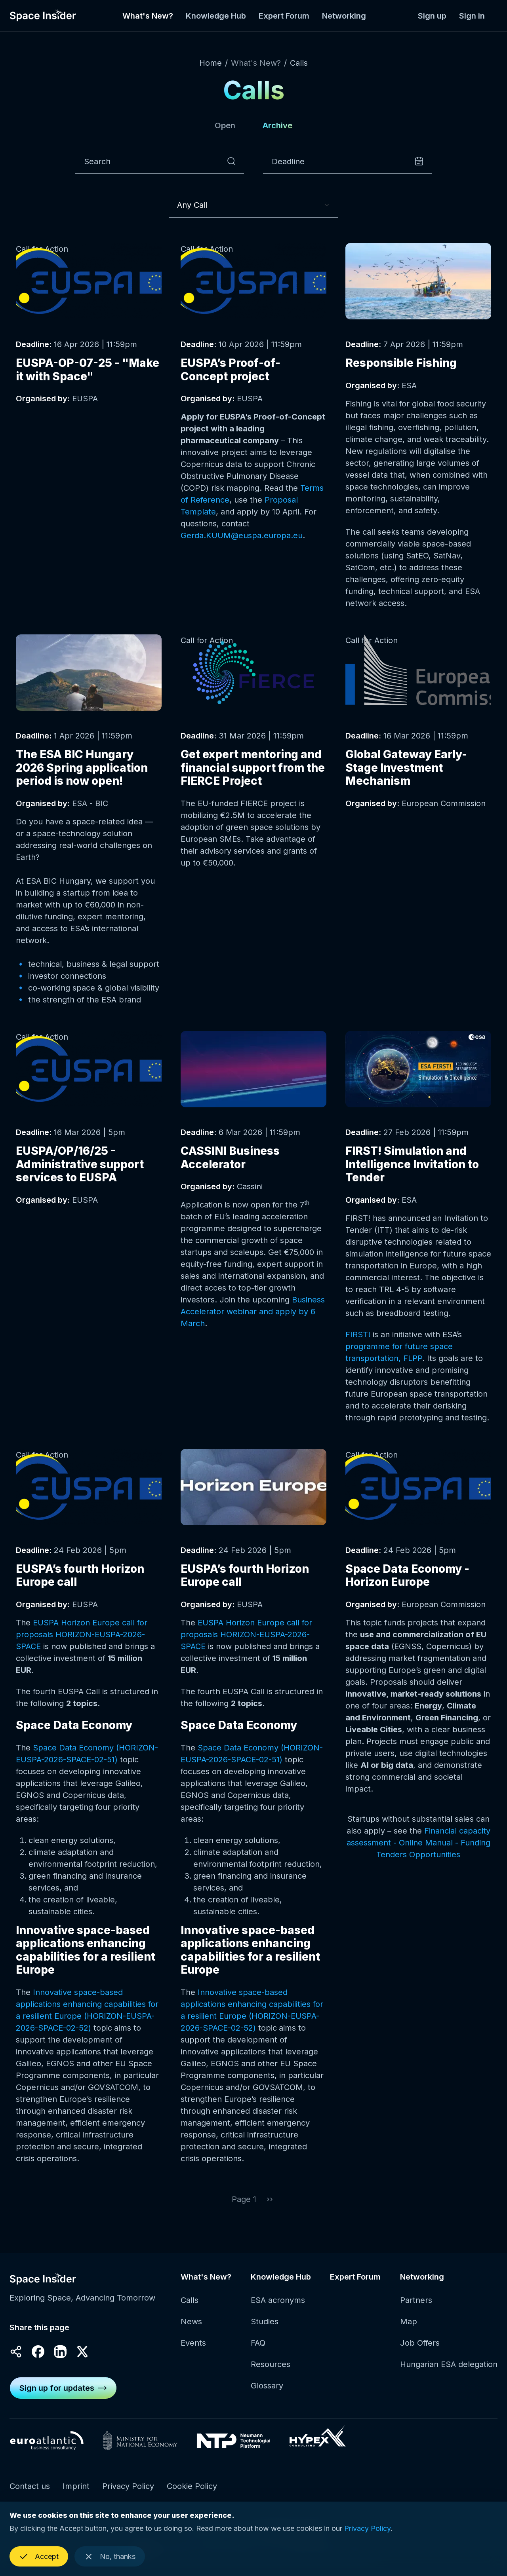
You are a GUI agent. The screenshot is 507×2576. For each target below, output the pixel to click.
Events (193, 2351)
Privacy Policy (128, 2494)
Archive (283, 130)
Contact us (30, 2494)
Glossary (267, 2394)
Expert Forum (284, 16)
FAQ (258, 2351)
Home (210, 63)
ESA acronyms (278, 2309)
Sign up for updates (56, 2396)
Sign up (432, 16)
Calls (299, 63)
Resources (270, 2373)
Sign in (472, 16)
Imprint (76, 2494)
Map (408, 2330)
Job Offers (420, 2351)
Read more (89, 336)
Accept (47, 2563)
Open (217, 130)
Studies (264, 2330)
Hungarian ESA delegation (448, 2373)
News (191, 2330)
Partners (416, 2309)
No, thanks (117, 2563)
